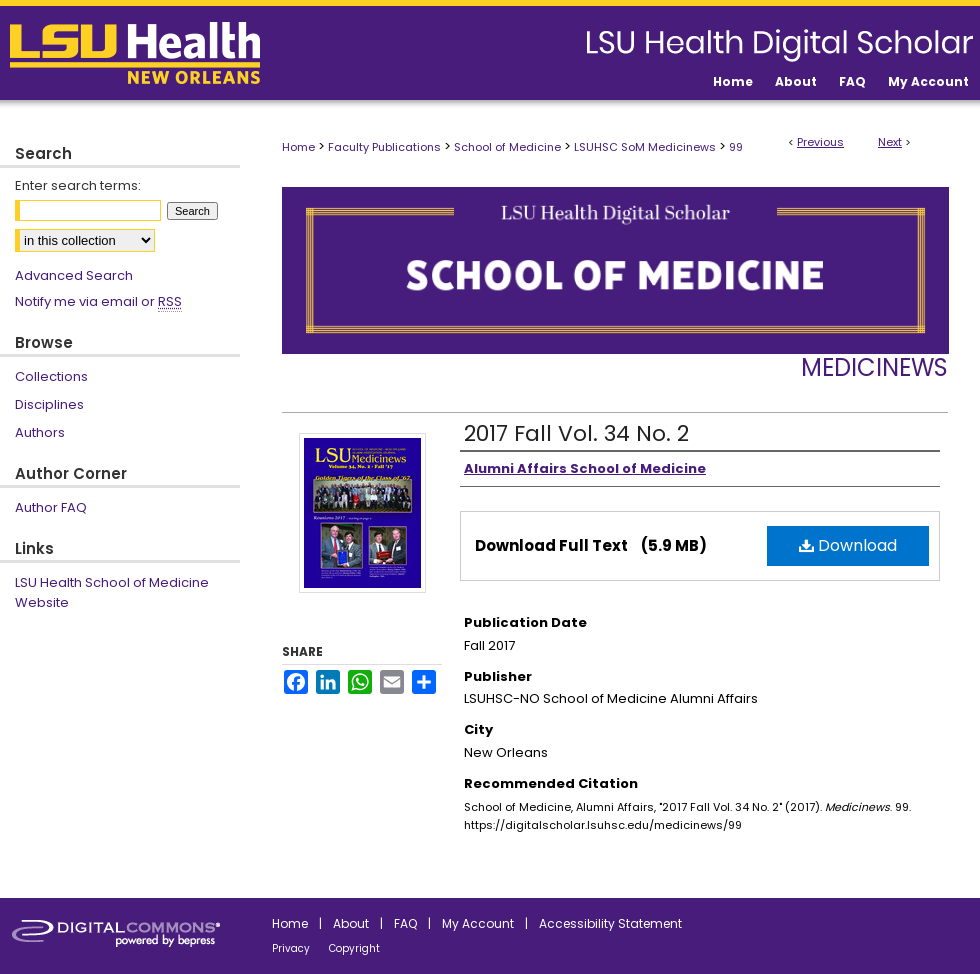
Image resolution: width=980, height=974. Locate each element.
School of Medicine (507, 147)
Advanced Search (74, 275)
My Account (478, 923)
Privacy (291, 948)
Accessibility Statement (610, 923)
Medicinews (874, 367)
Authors (40, 432)
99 (736, 147)
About (351, 923)
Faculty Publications (384, 147)
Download (848, 545)
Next (890, 142)
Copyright (354, 948)
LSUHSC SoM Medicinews (645, 147)
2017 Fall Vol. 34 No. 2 (576, 433)
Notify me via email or (98, 302)
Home (298, 147)
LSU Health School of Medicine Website (112, 592)
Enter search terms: (78, 185)
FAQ (405, 923)
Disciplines (49, 404)
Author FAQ (51, 507)
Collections (51, 376)
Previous (820, 142)
